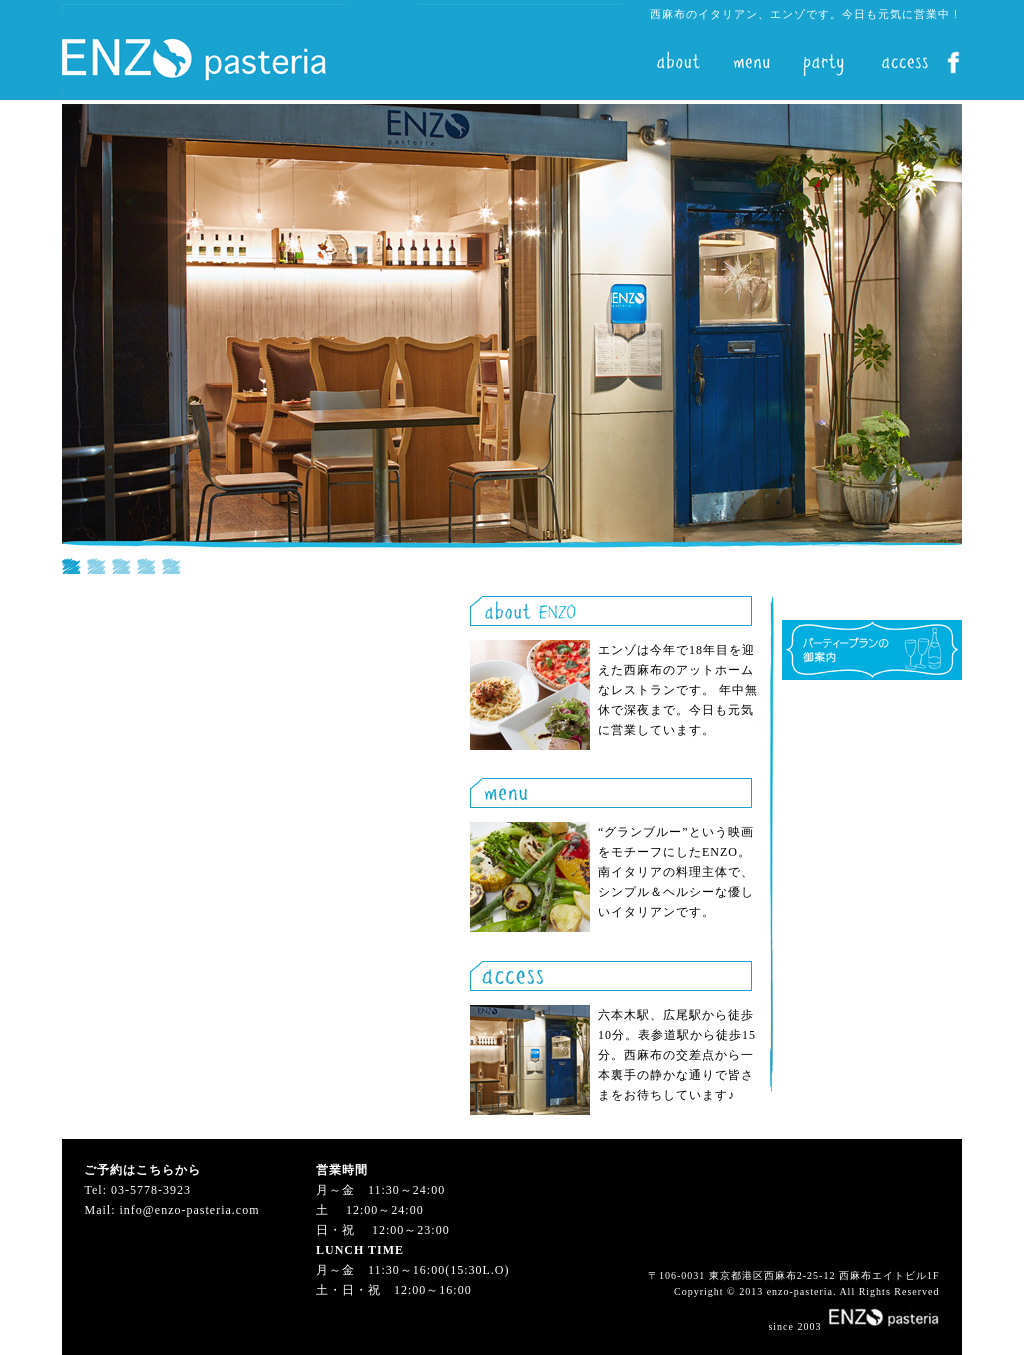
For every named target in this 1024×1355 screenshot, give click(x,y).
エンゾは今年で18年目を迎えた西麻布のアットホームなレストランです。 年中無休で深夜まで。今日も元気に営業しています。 (678, 690)
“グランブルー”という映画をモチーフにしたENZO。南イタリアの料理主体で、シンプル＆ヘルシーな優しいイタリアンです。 (676, 872)
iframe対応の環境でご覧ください (512, 339)
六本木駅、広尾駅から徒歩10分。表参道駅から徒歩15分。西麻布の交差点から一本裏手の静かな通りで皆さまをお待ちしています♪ (677, 1055)
